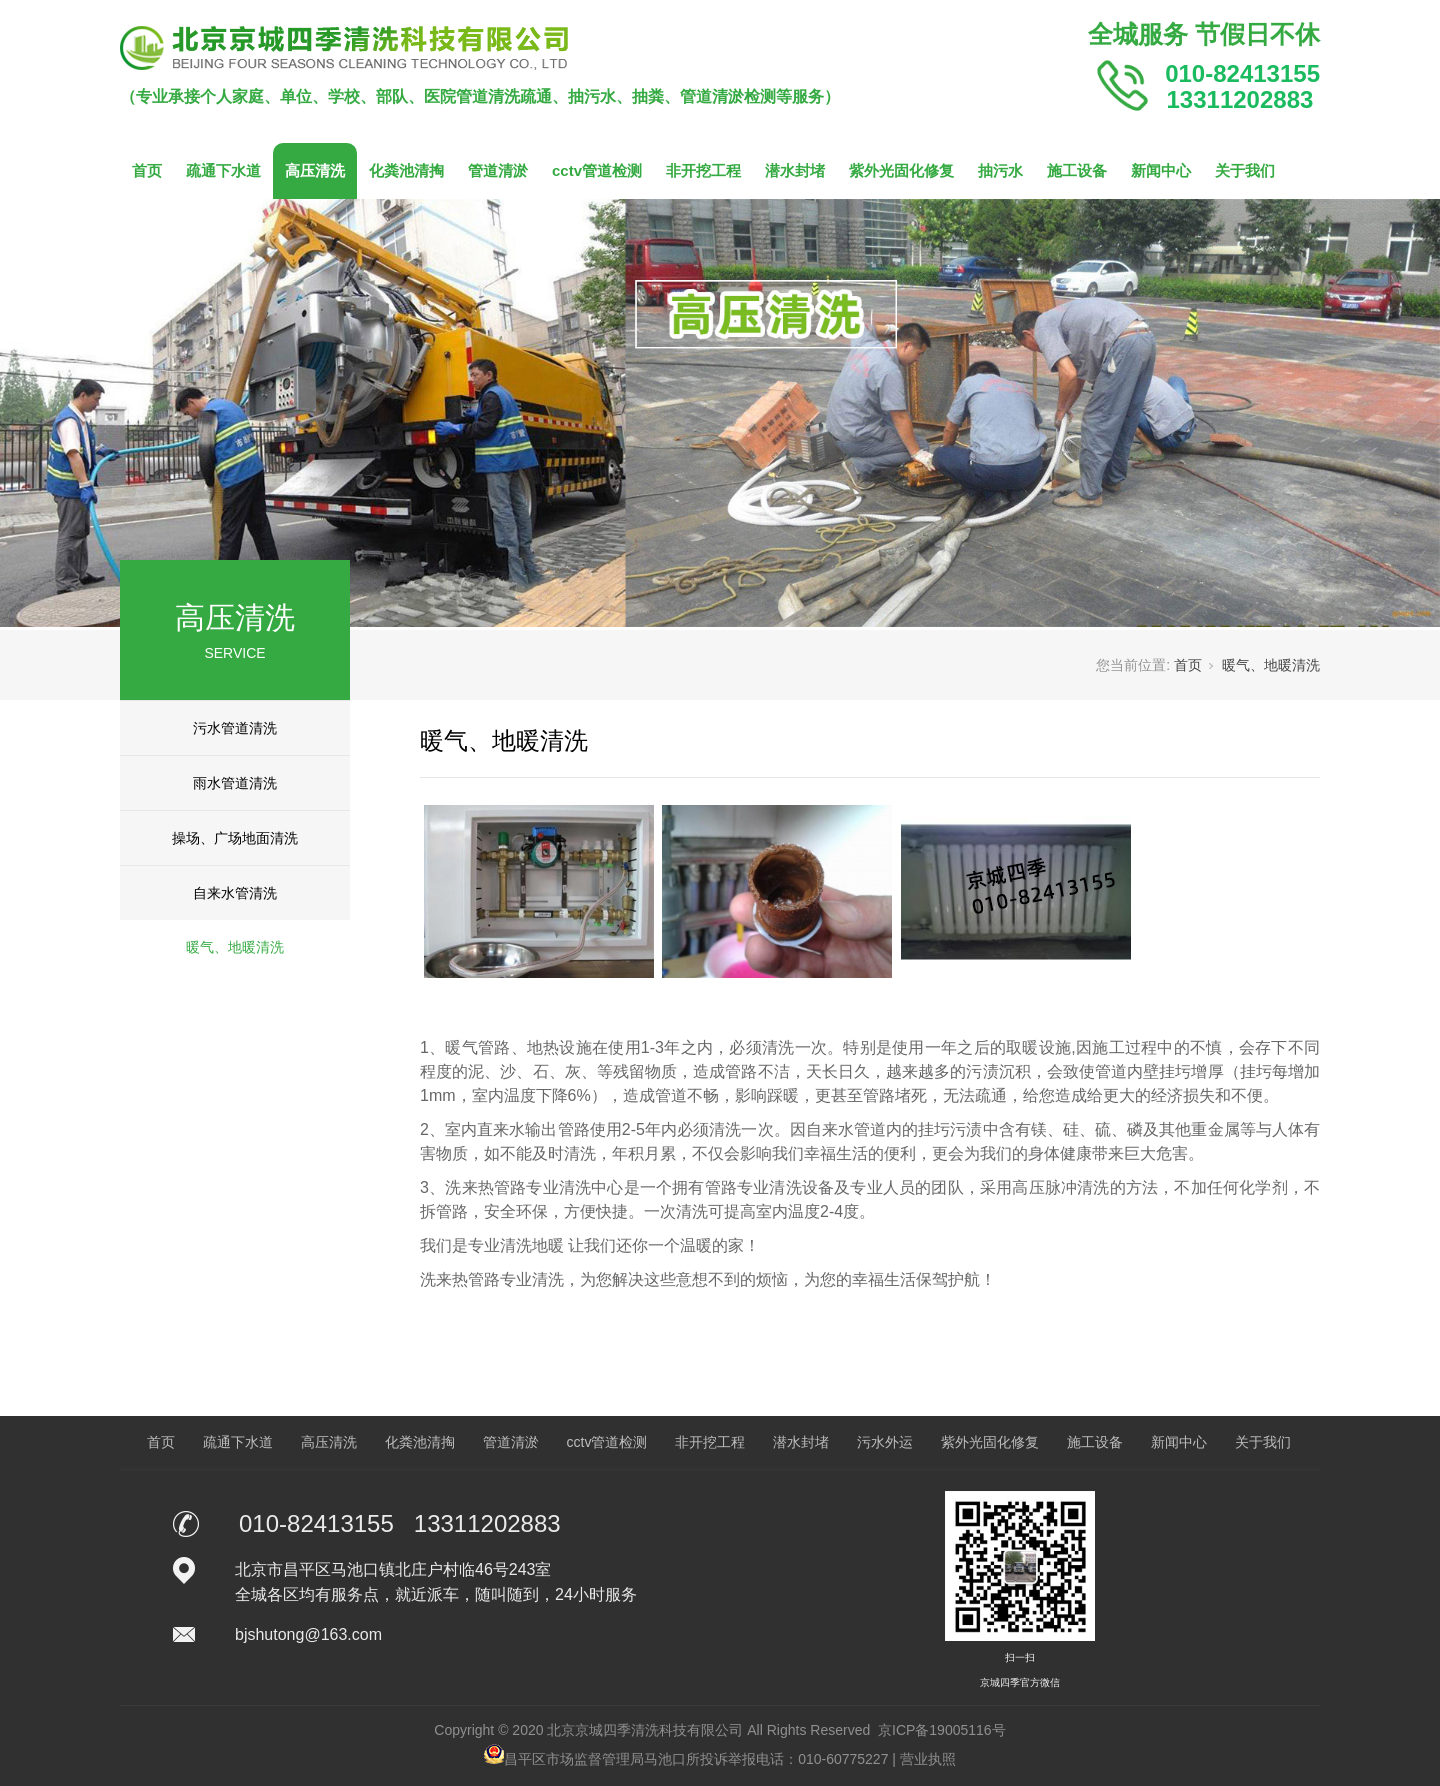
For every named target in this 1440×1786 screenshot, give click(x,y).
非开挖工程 (703, 170)
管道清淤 (498, 170)
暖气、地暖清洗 (235, 947)
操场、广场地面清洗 (235, 838)
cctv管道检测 (597, 170)
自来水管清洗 (235, 893)
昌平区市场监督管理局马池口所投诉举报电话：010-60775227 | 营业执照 (720, 1759)
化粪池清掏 (406, 170)
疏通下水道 (223, 170)
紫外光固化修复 (901, 170)
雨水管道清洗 (235, 783)
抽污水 (1000, 170)
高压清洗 (315, 170)
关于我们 (1245, 170)
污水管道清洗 (235, 728)
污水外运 (885, 1442)
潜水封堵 (795, 170)
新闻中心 (1161, 170)
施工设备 (1077, 170)
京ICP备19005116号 (942, 1730)
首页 (147, 170)
